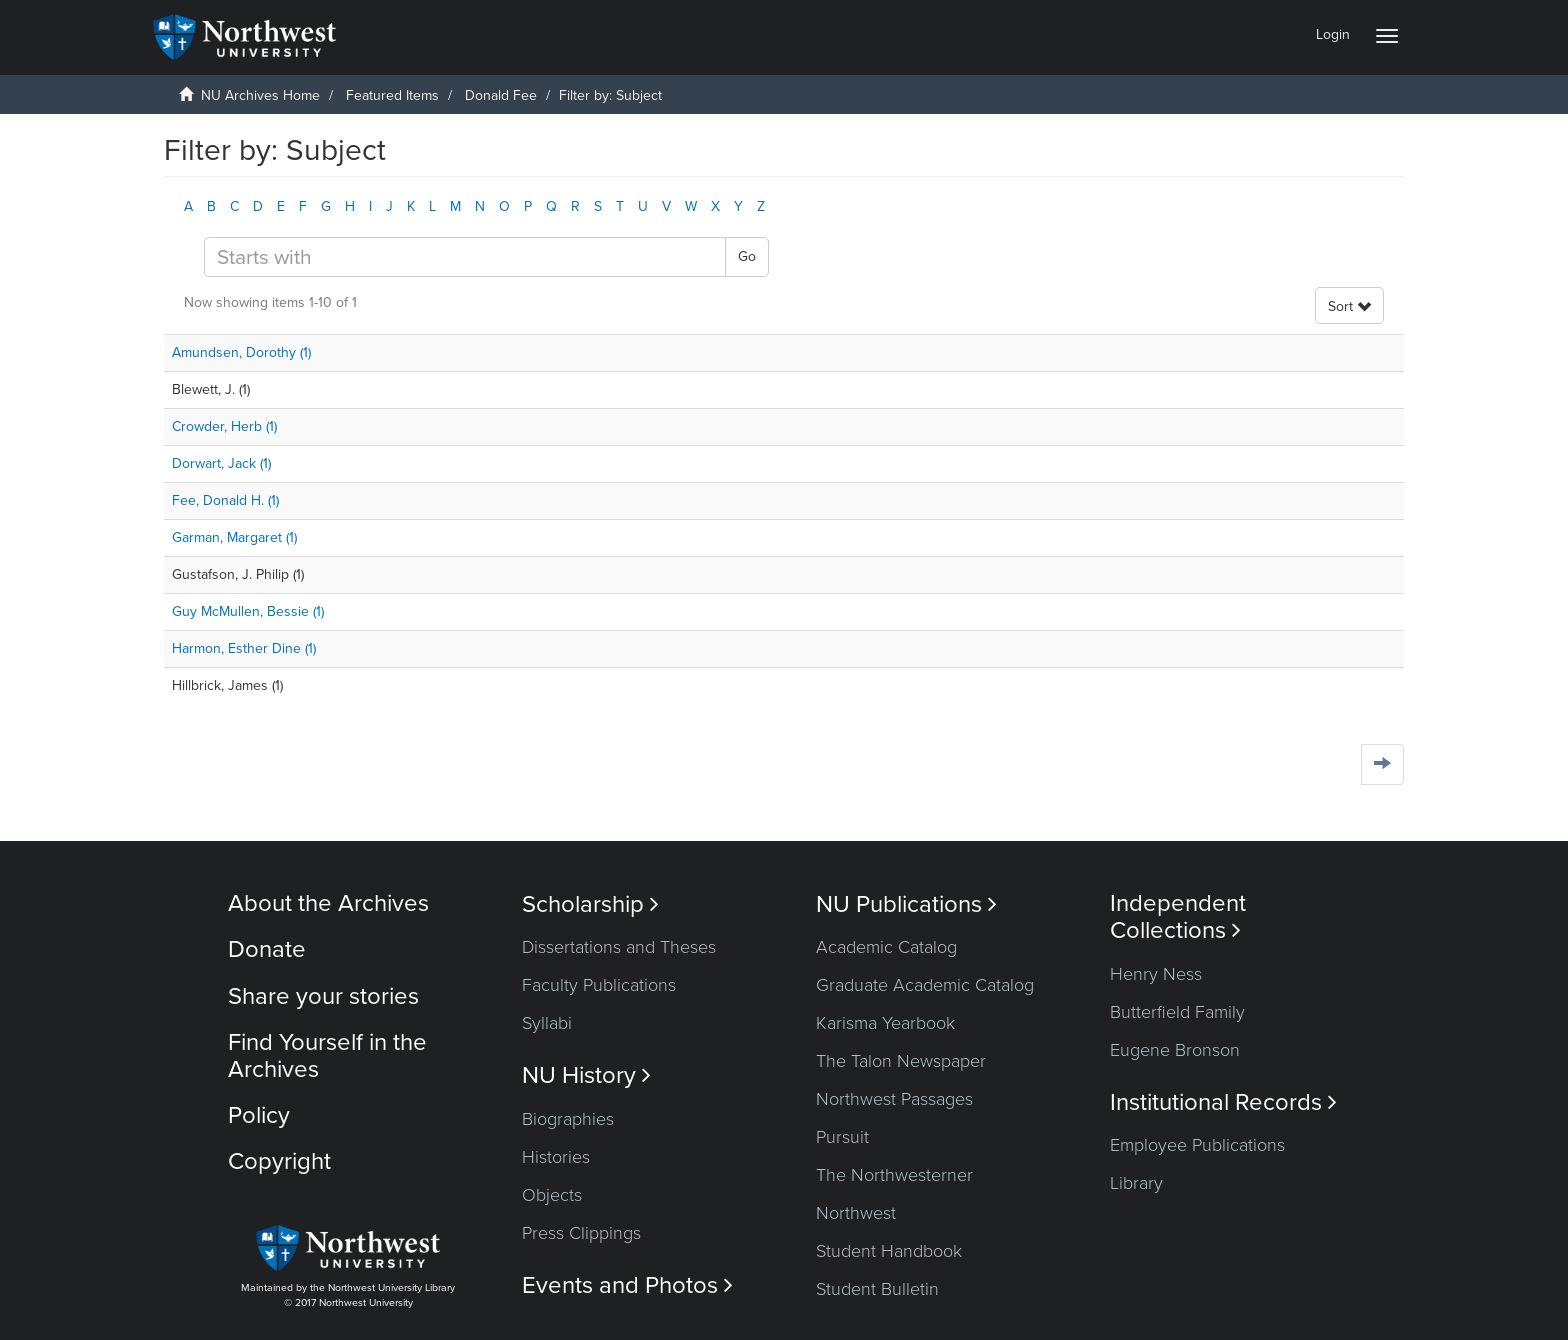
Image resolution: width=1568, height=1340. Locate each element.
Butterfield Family (1177, 1012)
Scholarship (590, 904)
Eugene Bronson (1175, 1050)
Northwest (856, 1213)
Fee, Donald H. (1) (225, 500)
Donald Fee (501, 95)
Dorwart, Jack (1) (221, 463)
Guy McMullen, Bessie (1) (248, 611)
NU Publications (906, 904)
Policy (259, 1115)
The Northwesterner (894, 1175)
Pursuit (842, 1137)
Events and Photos (627, 1285)
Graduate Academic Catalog (925, 985)
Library (1136, 1183)
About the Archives (328, 903)
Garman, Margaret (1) (234, 537)
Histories (556, 1157)
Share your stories (323, 996)
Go (747, 256)
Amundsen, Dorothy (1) (241, 352)
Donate (267, 949)
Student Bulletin (877, 1289)
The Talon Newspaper (901, 1061)
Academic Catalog (886, 947)
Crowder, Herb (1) (224, 426)
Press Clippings (581, 1233)
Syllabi (547, 1023)
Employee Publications (1197, 1145)
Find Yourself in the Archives (327, 1055)
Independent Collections (1178, 917)
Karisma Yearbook (885, 1023)
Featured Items (392, 95)
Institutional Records (1223, 1102)
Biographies (568, 1119)
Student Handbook (889, 1251)
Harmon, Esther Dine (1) (244, 648)
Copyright (279, 1161)
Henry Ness (1156, 974)
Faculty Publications (599, 985)
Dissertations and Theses (619, 947)
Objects (552, 1195)
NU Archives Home (260, 95)
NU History (586, 1075)
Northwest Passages (894, 1099)
